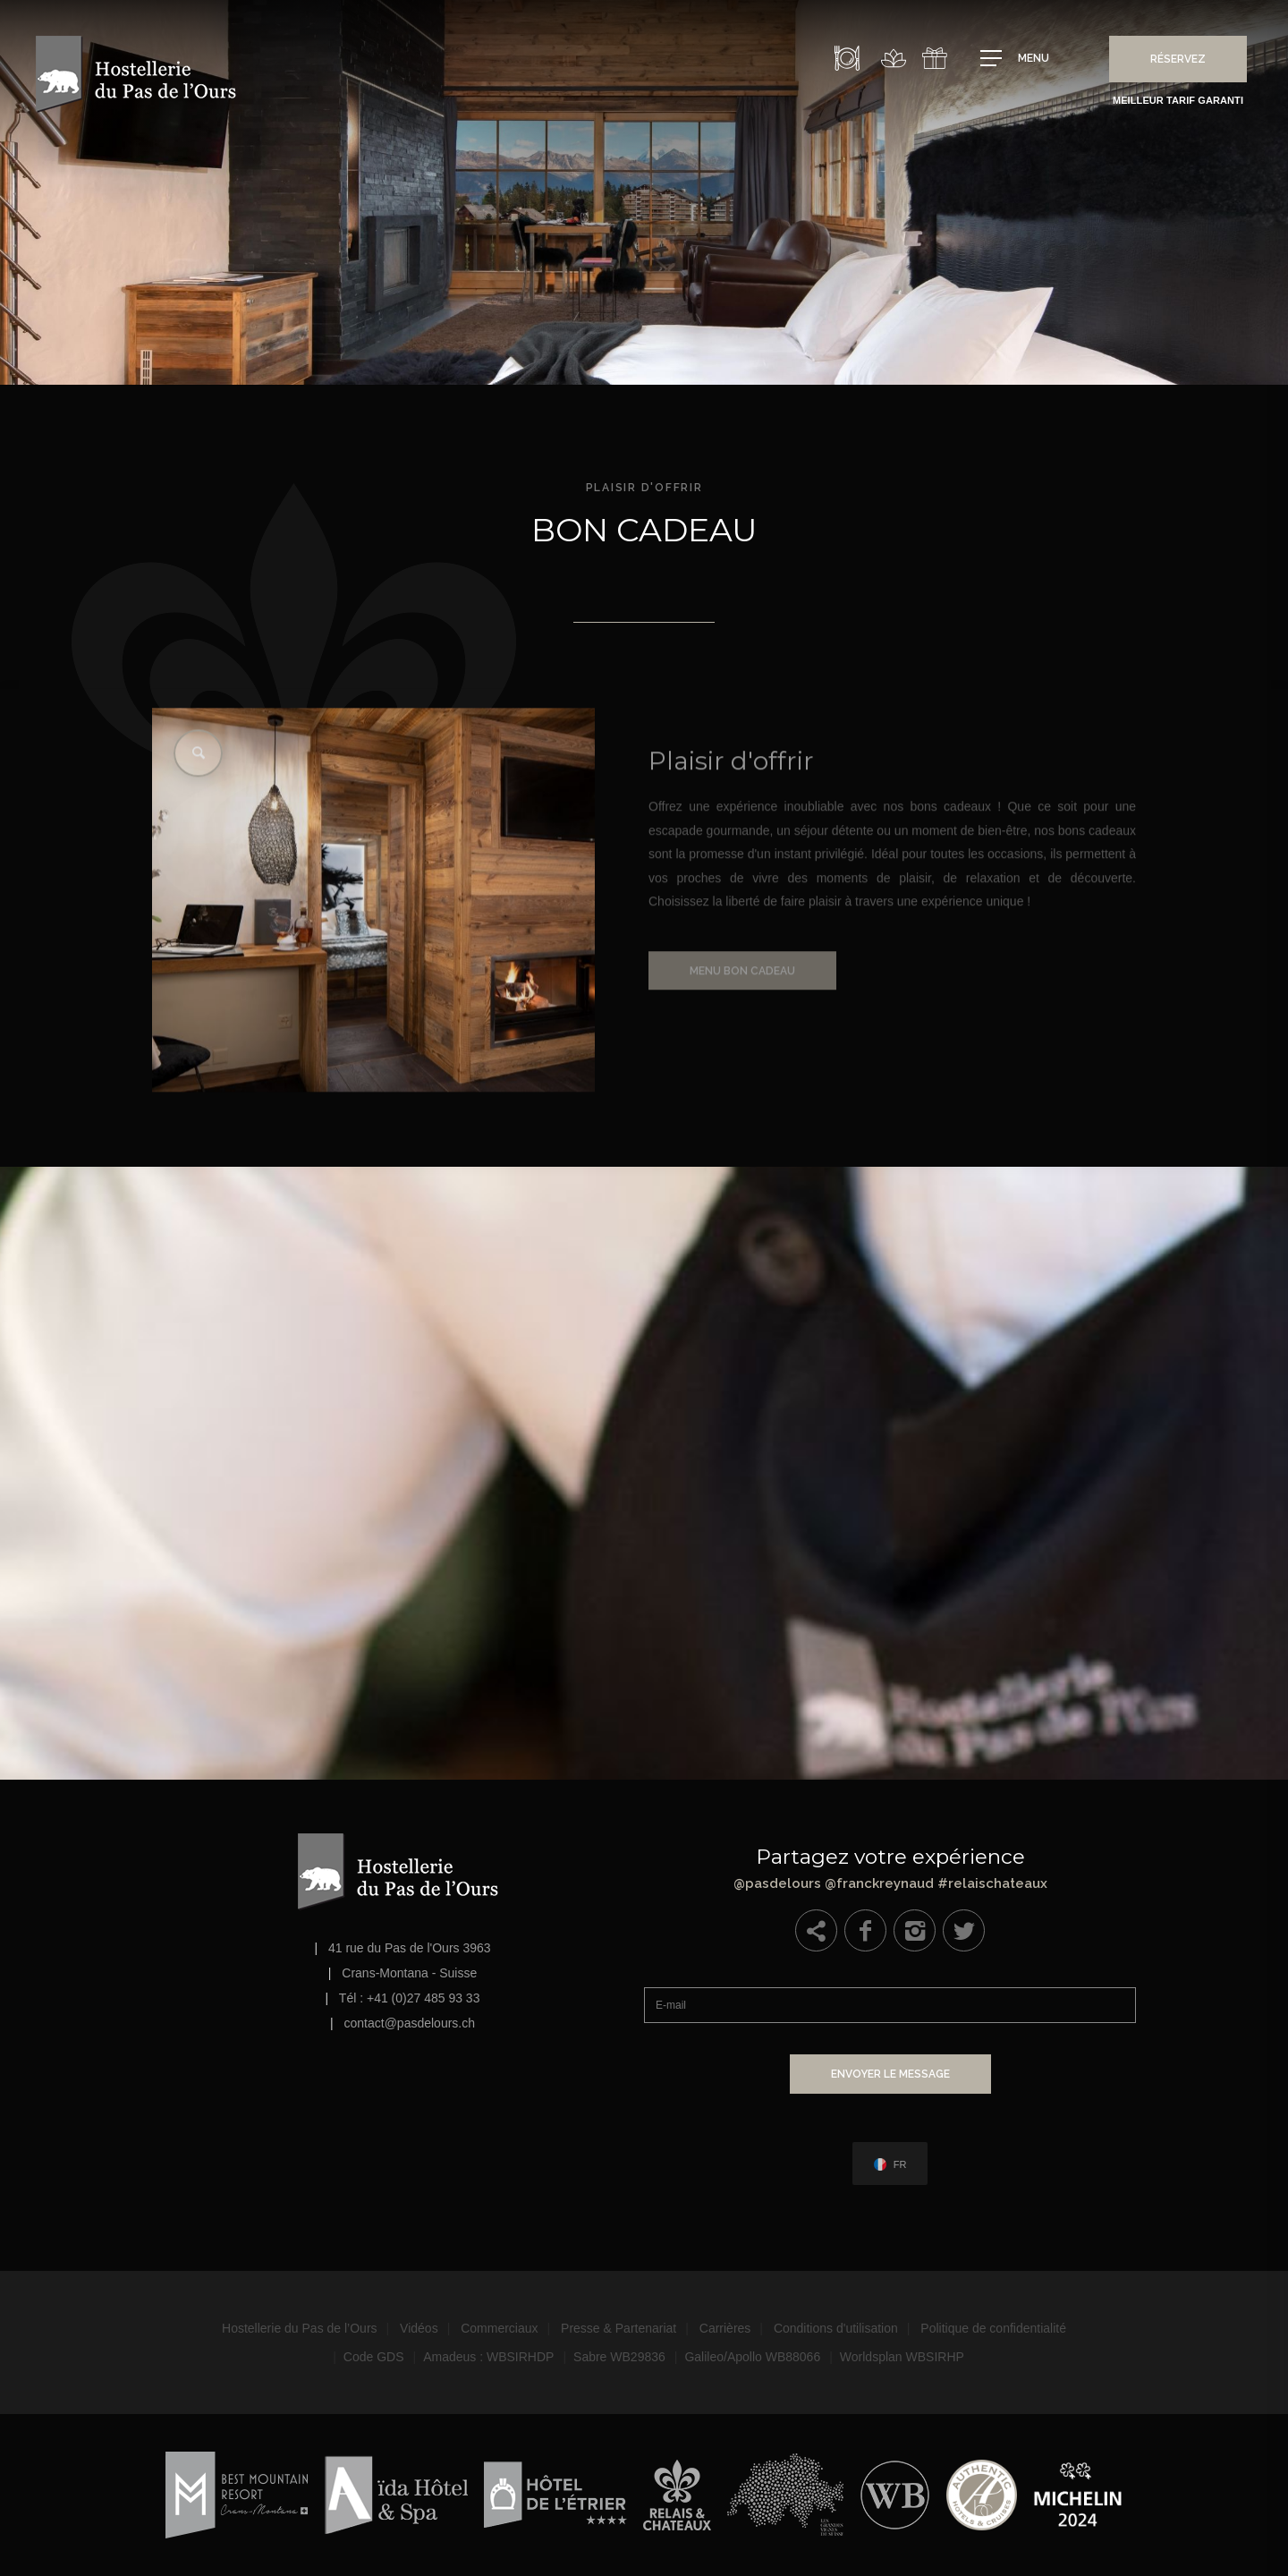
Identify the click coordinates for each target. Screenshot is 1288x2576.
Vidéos (419, 2328)
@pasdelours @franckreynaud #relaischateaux (890, 1864)
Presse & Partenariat (618, 2328)
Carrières (725, 2328)
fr (900, 2165)
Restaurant (847, 58)
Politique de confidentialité (993, 2328)
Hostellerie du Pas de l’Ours (299, 2328)
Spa (893, 58)
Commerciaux (499, 2328)
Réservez (1178, 59)
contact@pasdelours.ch (410, 2023)
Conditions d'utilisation (836, 2328)
